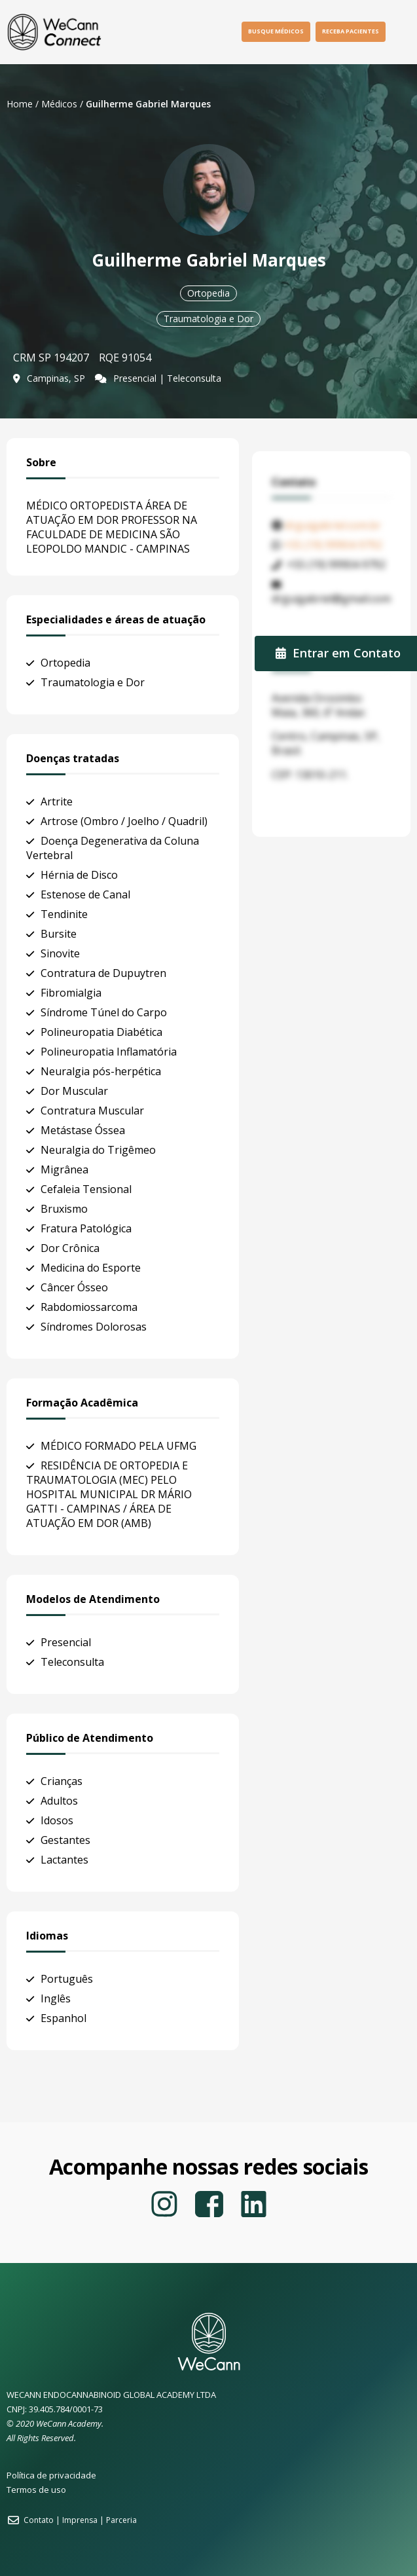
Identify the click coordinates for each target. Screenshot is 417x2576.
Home (20, 104)
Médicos (59, 104)
